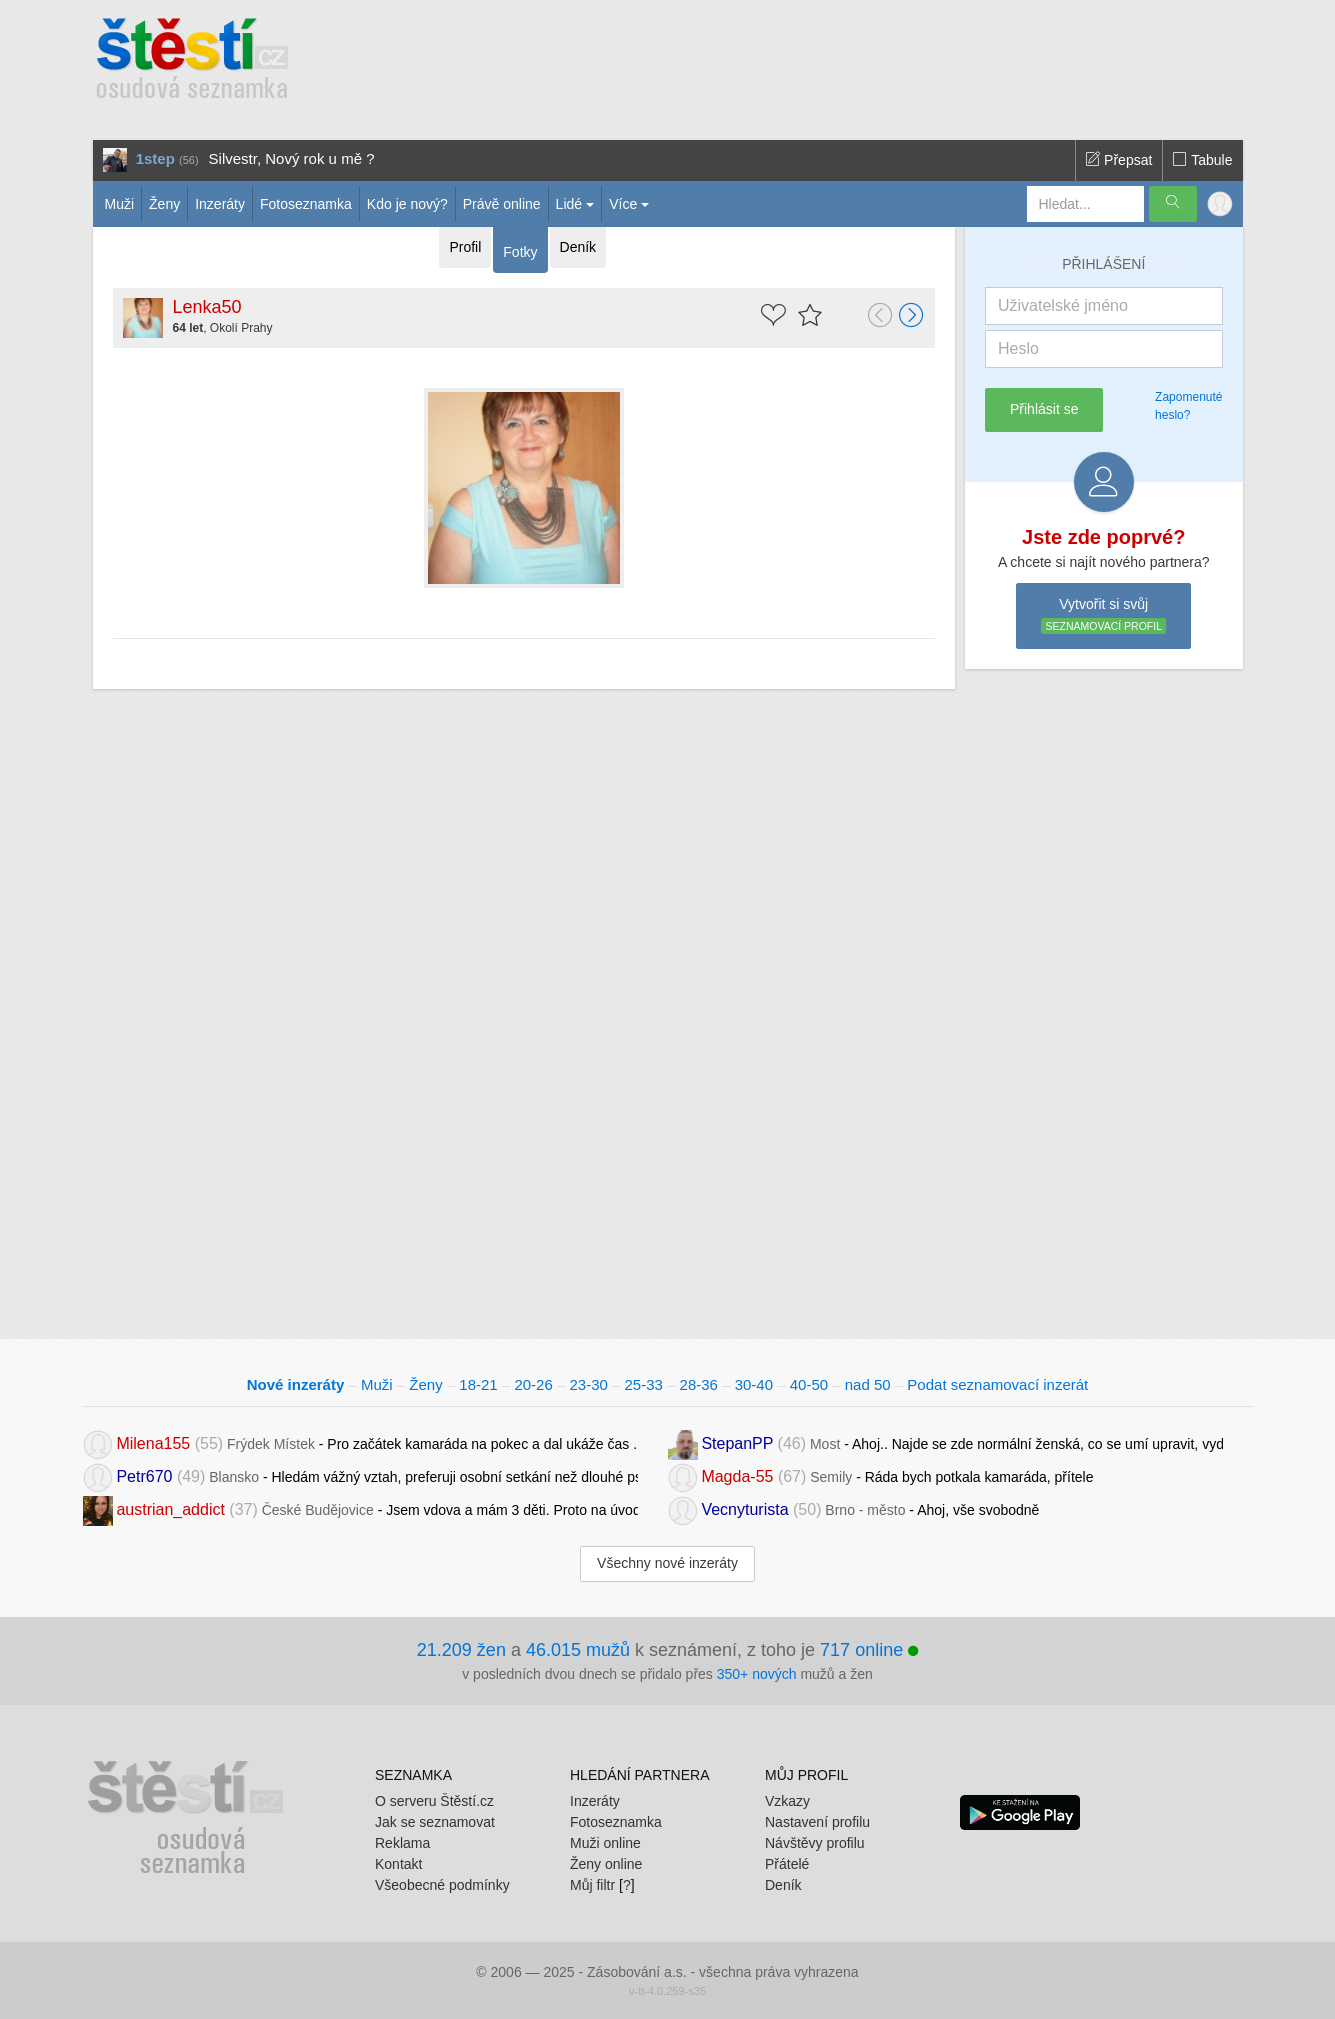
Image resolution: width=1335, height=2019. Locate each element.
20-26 (533, 1384)
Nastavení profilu (817, 1822)
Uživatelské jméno (1063, 305)
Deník (578, 247)
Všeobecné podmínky (442, 1885)
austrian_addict (170, 1509)
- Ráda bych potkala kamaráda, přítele (881, 1476)
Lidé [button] (569, 204)
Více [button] (623, 204)
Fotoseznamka (306, 204)
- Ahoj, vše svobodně (854, 1509)
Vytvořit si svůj (1103, 616)
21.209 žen (461, 1650)
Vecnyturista (744, 1509)
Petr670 (144, 1476)
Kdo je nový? (407, 204)
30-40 (754, 1384)
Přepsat (1119, 160)
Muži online (605, 1843)
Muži (120, 204)
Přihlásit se (1044, 409)
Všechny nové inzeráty (667, 1563)
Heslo (1018, 348)
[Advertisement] (744, 60)
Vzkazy (787, 1801)
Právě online (502, 204)
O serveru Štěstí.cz (434, 1801)
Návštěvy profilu (815, 1843)
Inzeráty (220, 204)
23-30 (588, 1384)
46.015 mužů (578, 1650)
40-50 (809, 1384)
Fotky (520, 252)
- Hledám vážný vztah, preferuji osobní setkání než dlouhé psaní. (360, 1476)
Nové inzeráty (296, 1384)
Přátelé (787, 1864)
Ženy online (606, 1864)
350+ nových (757, 1674)
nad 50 (868, 1384)
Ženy (164, 204)
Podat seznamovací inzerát (997, 1384)
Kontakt (398, 1864)
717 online (869, 1650)
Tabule (1202, 160)
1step (155, 158)
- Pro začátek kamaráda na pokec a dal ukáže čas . (360, 1443)
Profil (465, 247)
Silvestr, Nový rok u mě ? (292, 158)
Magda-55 (737, 1476)
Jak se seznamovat (435, 1822)
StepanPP (737, 1443)
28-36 (699, 1384)
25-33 (644, 1384)
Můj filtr (592, 1885)
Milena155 (153, 1443)
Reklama (402, 1843)
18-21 (478, 1384)
